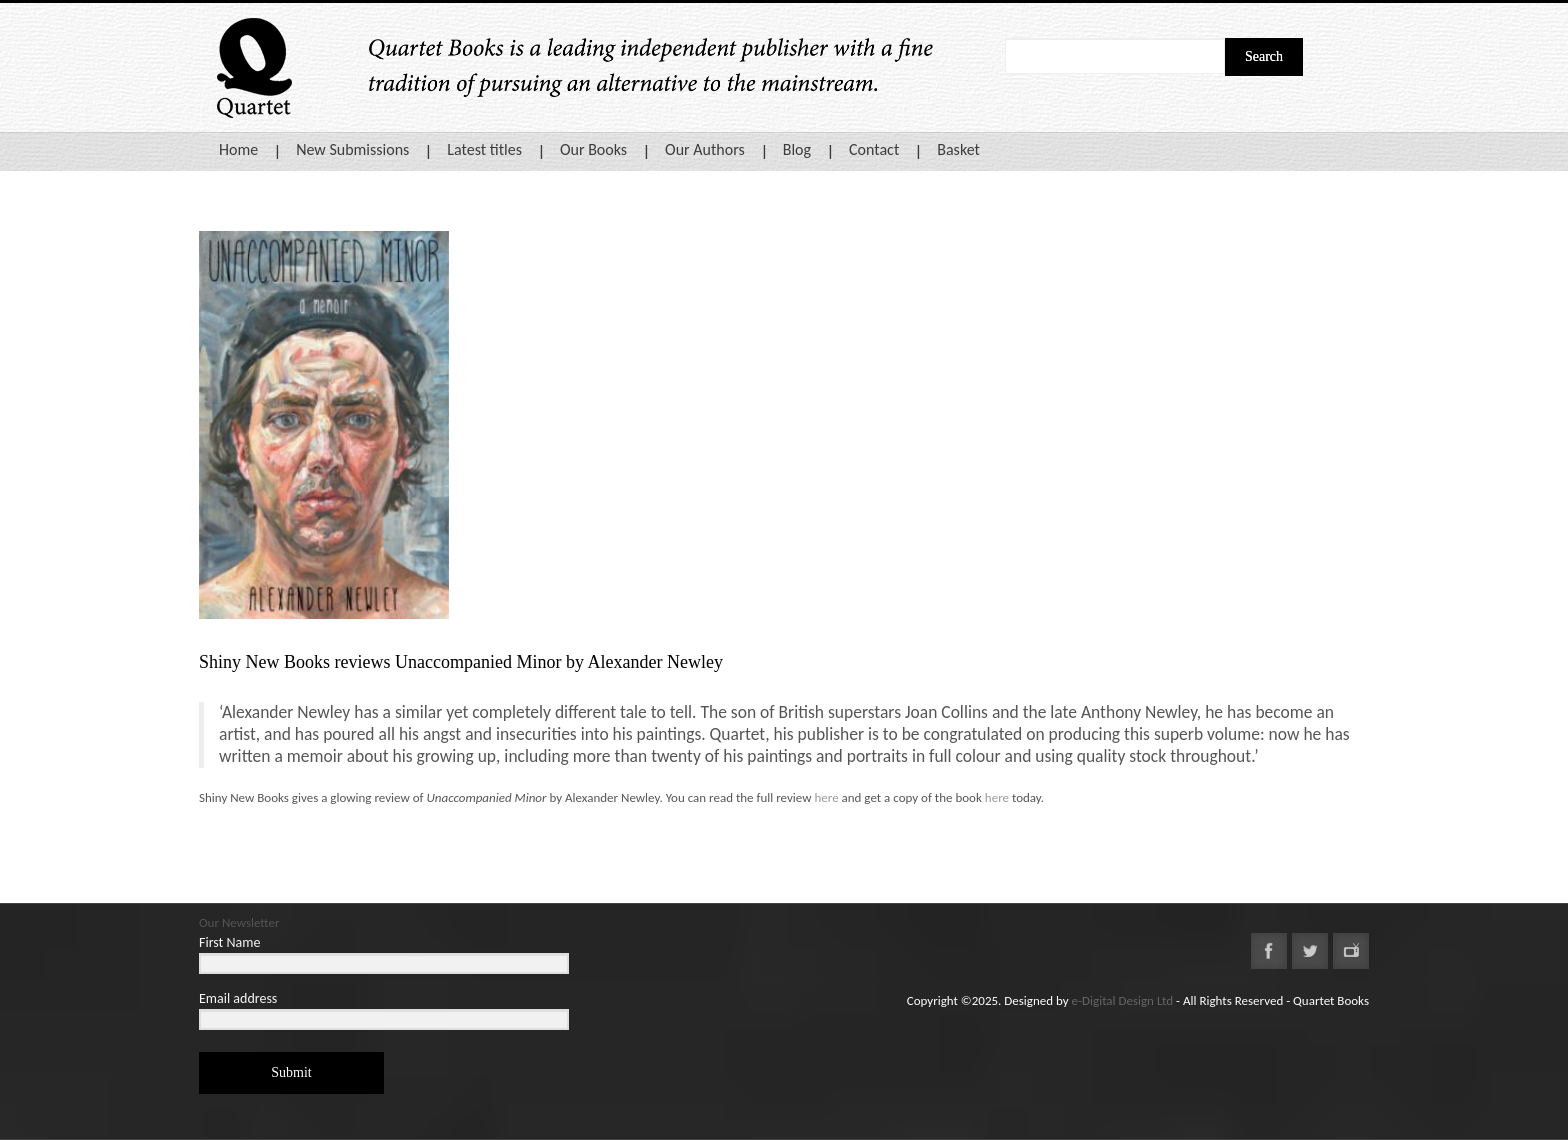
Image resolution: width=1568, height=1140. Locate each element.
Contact (874, 149)
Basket (958, 149)
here (826, 797)
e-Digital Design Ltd (1123, 1000)
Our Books (593, 149)
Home (238, 149)
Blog (797, 149)
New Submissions (352, 149)
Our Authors (705, 149)
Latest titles (484, 149)
